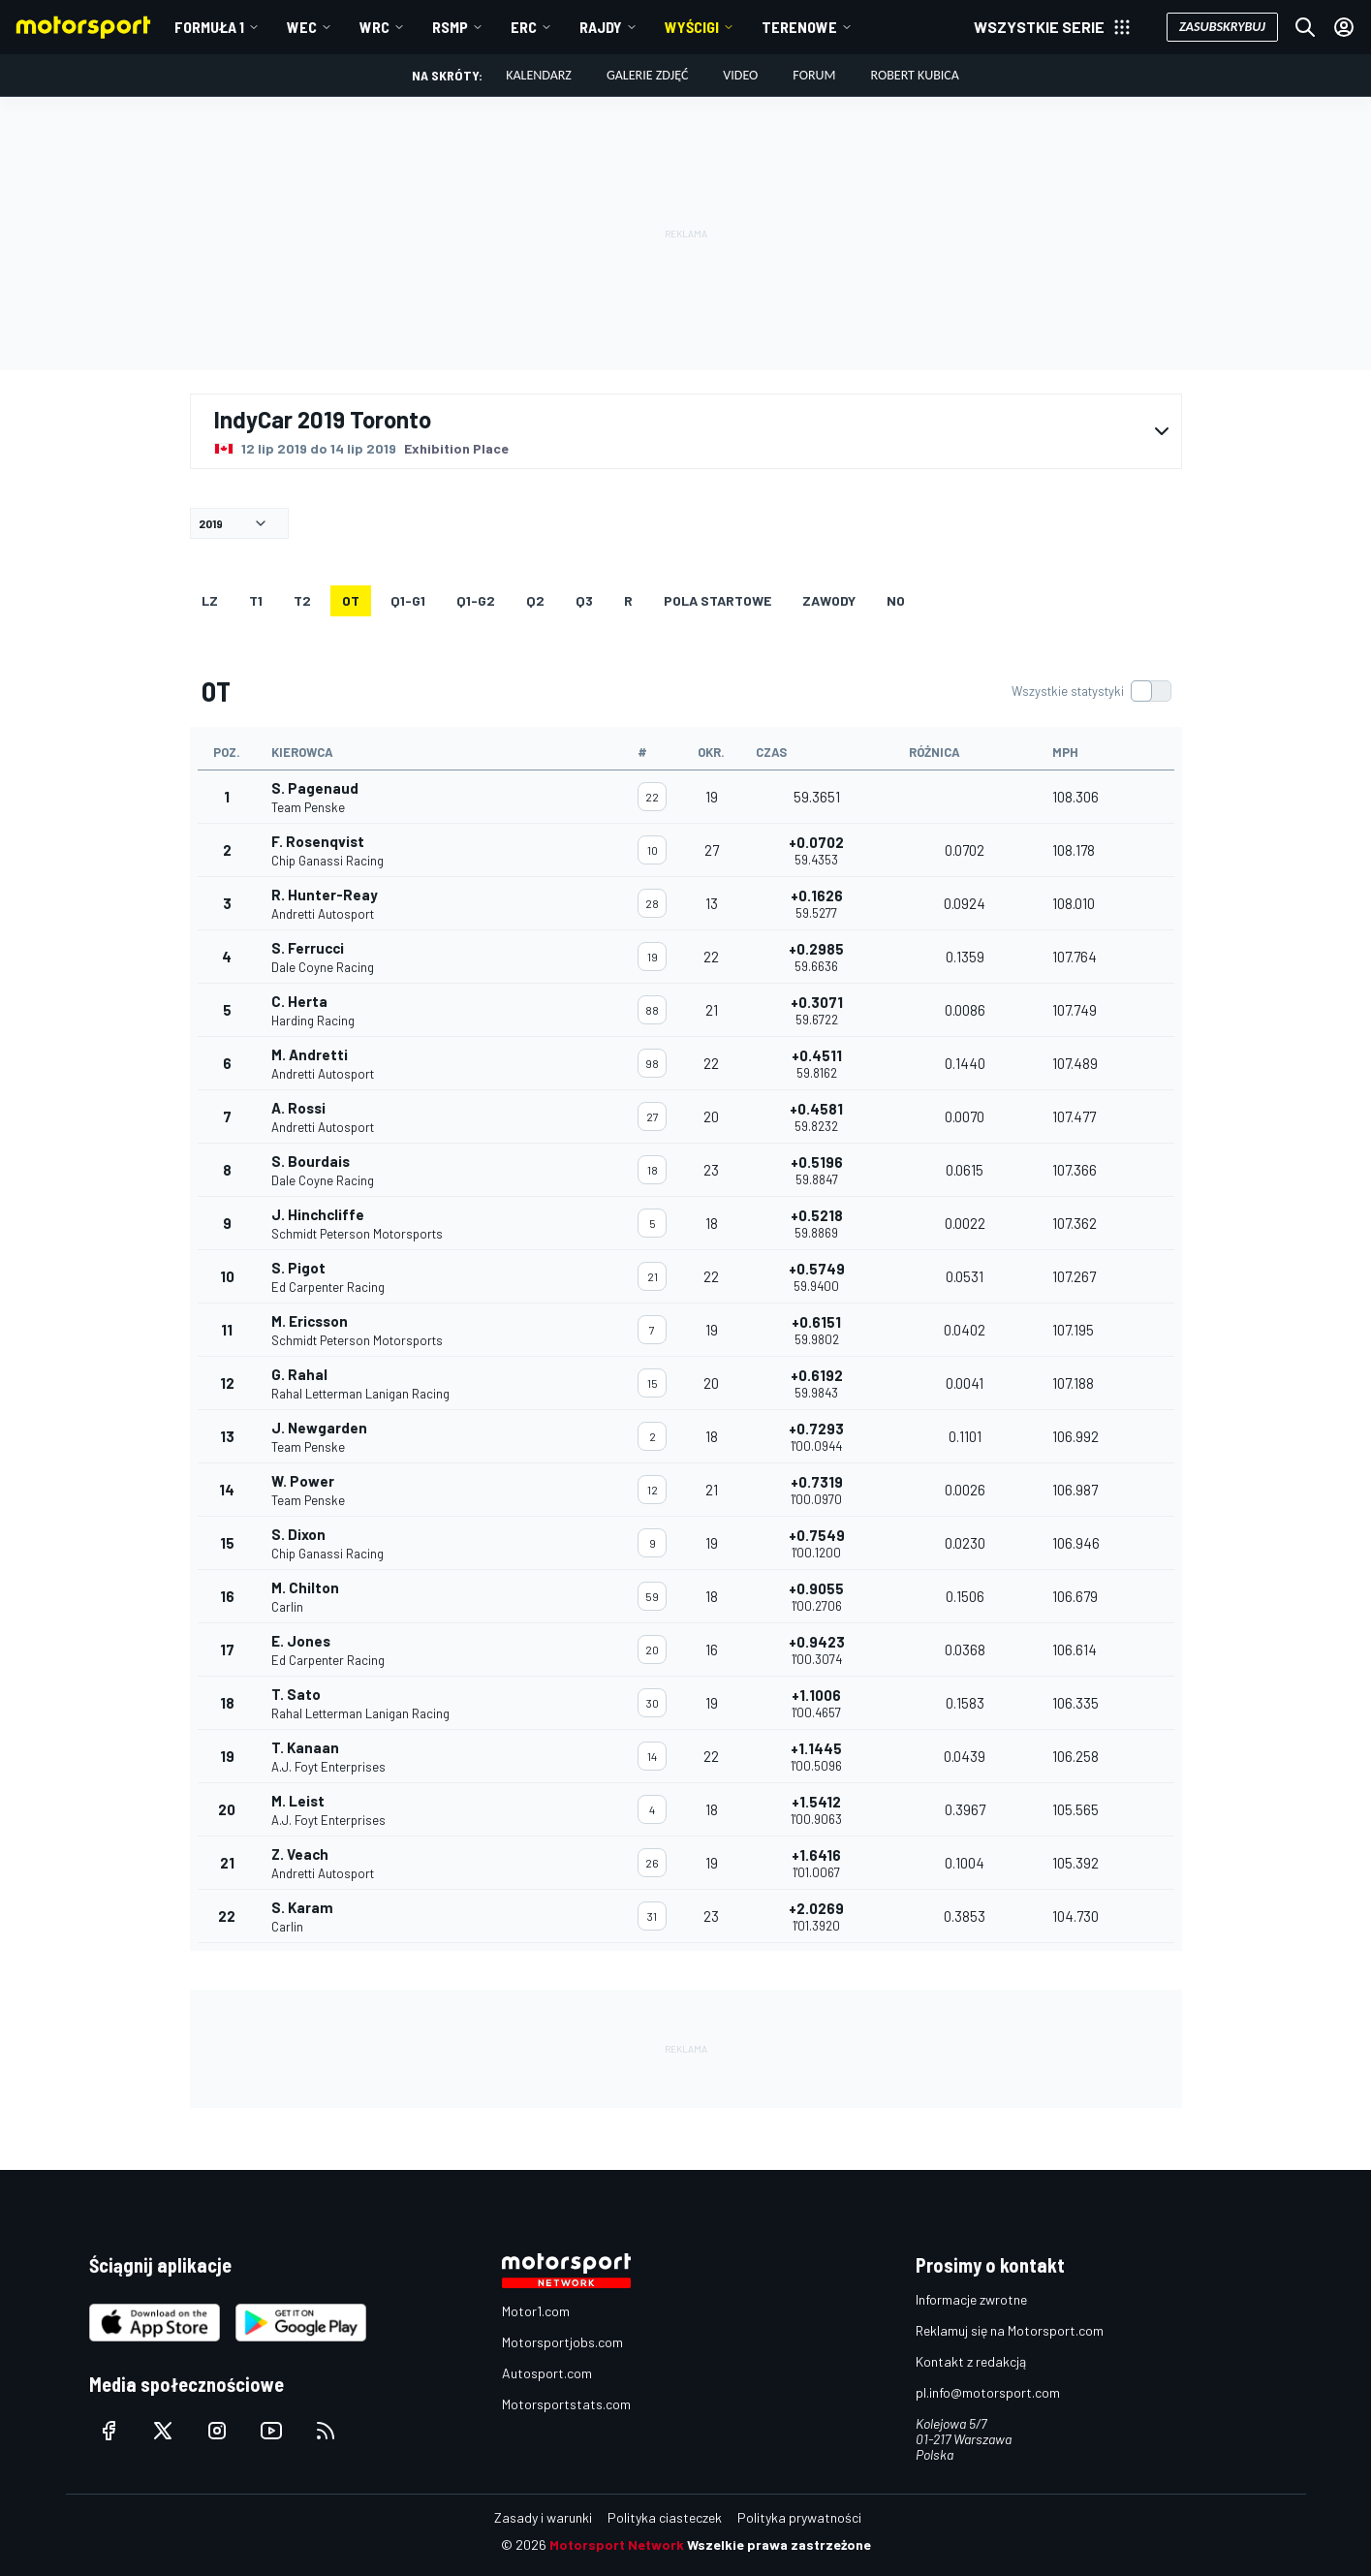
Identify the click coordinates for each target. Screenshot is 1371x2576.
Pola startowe (717, 600)
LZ (210, 600)
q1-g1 (407, 600)
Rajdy (600, 26)
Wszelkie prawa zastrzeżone (779, 2544)
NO (896, 600)
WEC (302, 26)
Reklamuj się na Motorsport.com (1010, 2330)
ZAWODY (829, 600)
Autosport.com (547, 2373)
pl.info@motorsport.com (988, 2392)
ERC (524, 26)
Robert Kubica (914, 75)
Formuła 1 (209, 26)
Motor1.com (536, 2311)
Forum (814, 75)
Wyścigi (692, 26)
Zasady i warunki (543, 2517)
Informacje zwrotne (971, 2299)
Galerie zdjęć (647, 75)
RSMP (450, 26)
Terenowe (799, 26)
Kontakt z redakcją (971, 2361)
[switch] (1091, 691)
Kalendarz (539, 75)
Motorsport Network (616, 2544)
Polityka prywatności (799, 2517)
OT (350, 600)
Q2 (535, 600)
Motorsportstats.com (566, 2404)
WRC (374, 26)
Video (740, 75)
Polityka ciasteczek (665, 2517)
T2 (302, 600)
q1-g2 (475, 600)
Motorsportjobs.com (562, 2342)
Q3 (584, 600)
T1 (256, 600)
